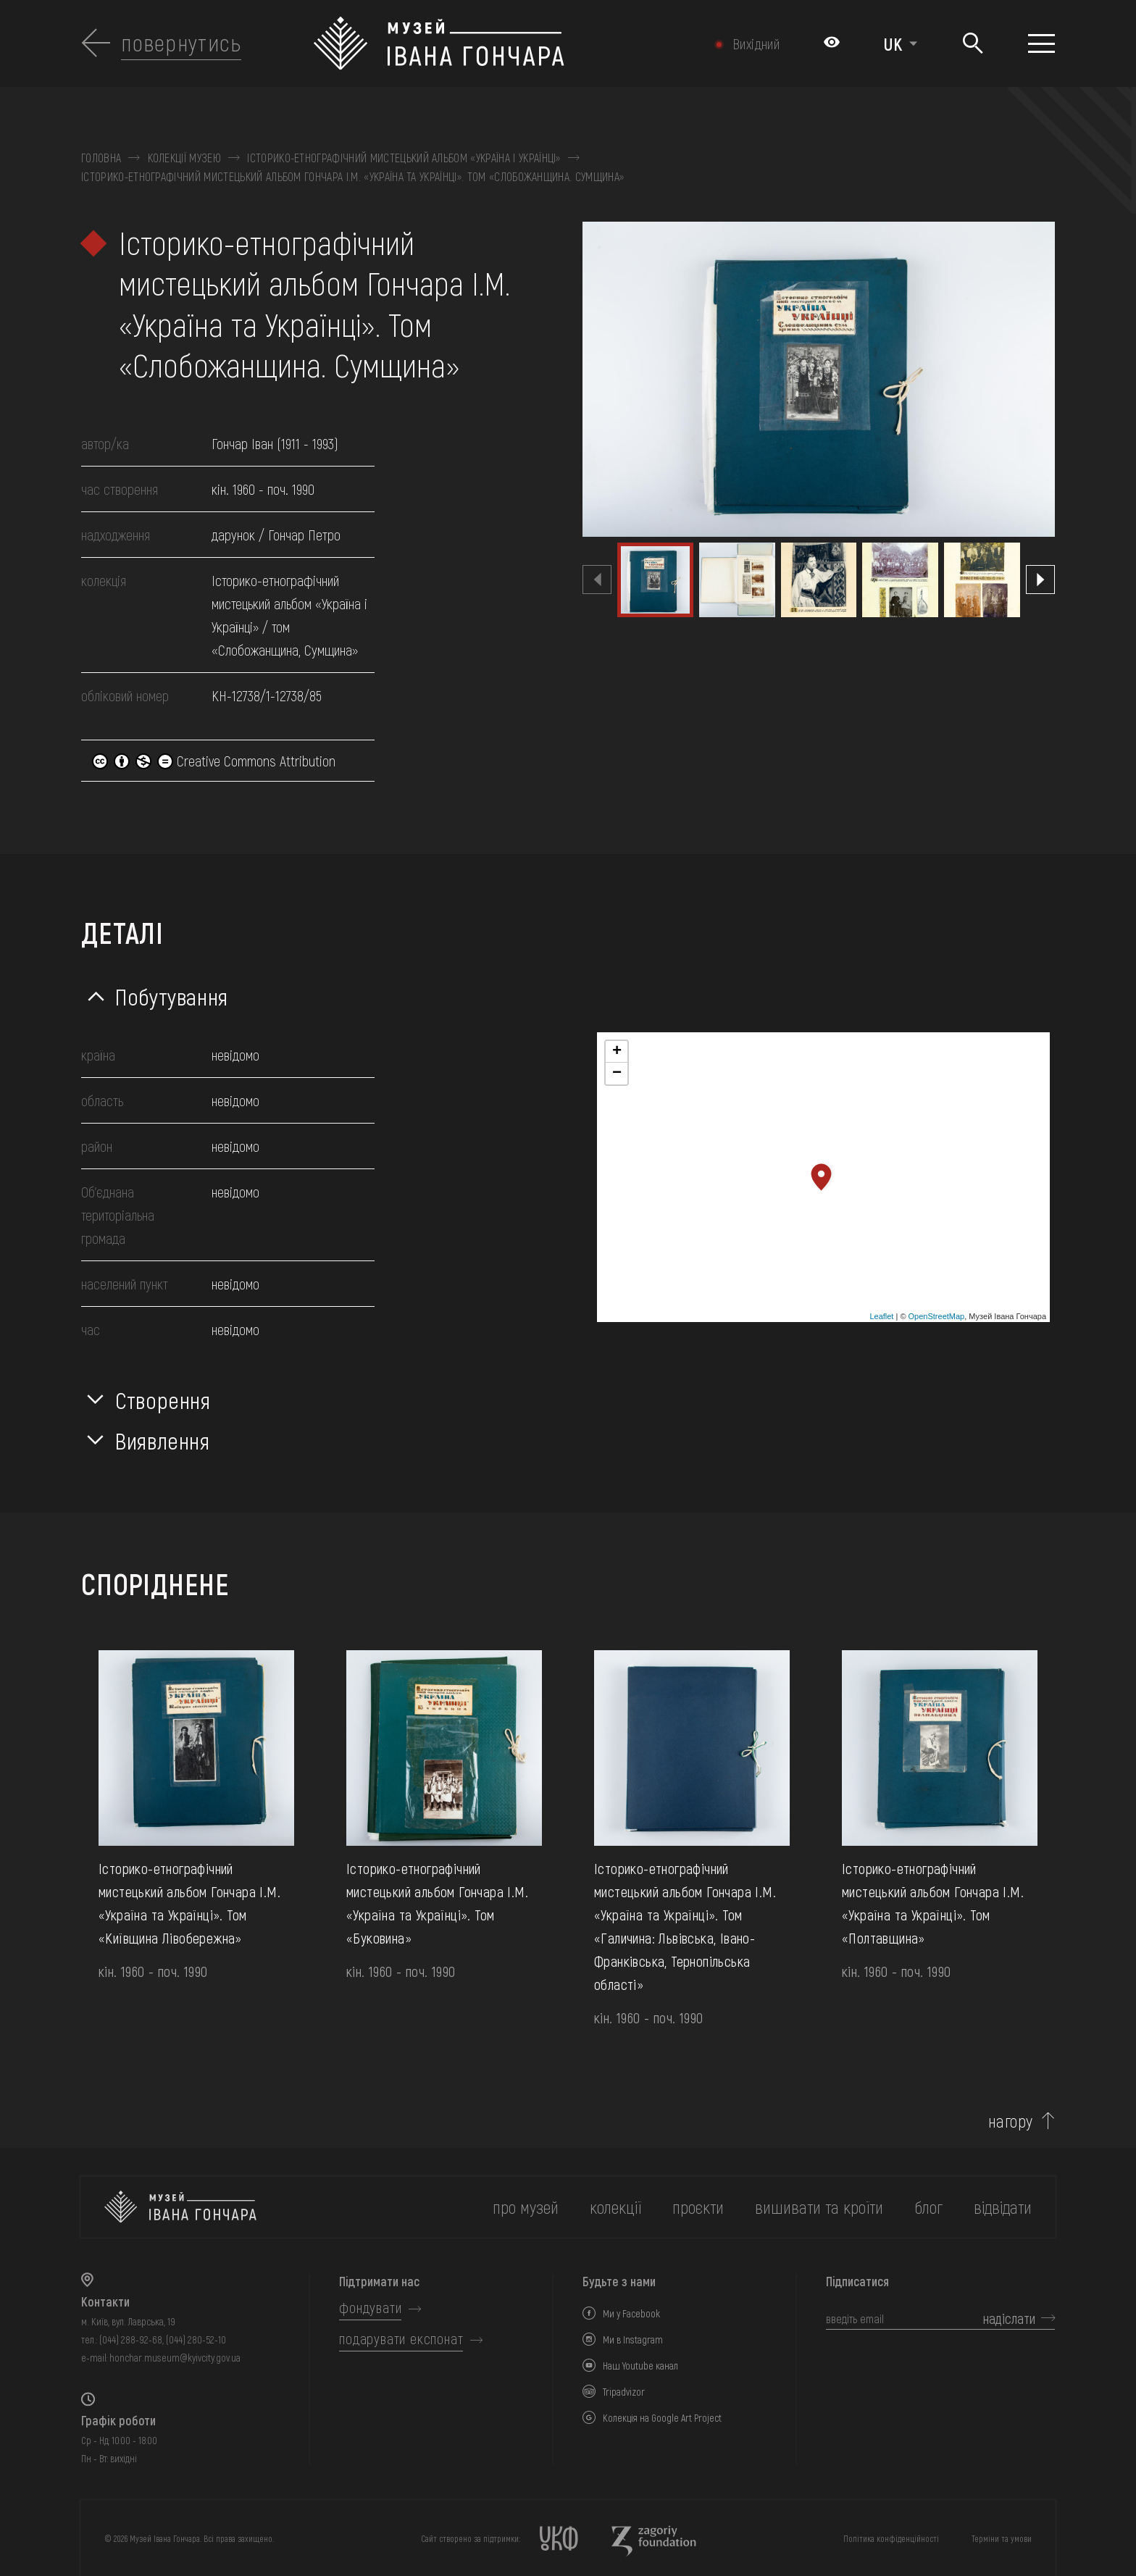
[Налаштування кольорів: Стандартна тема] (831, 43)
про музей (526, 2206)
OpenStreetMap (937, 1316)
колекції (615, 2206)
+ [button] (617, 1052)
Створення (163, 1399)
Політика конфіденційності (891, 2538)
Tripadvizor (624, 2391)
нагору (1010, 2121)
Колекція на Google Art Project (662, 2418)
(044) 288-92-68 (130, 2339)
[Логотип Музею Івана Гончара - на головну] (495, 43)
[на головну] (180, 2207)
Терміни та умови (1002, 2538)
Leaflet (881, 1316)
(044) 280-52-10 (196, 2339)
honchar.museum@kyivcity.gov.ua (175, 2357)
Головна (101, 158)
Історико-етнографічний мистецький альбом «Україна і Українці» (404, 158)
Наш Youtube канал (640, 2365)
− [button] (617, 1073)
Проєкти (698, 2206)
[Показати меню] (1041, 43)
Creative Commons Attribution (213, 760)
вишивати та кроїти (819, 2206)
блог (928, 2206)
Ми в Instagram (633, 2339)
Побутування (171, 996)
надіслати (1009, 2318)
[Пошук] (973, 44)
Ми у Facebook (631, 2313)
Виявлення (162, 1440)
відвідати (1003, 2206)
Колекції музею (184, 158)
